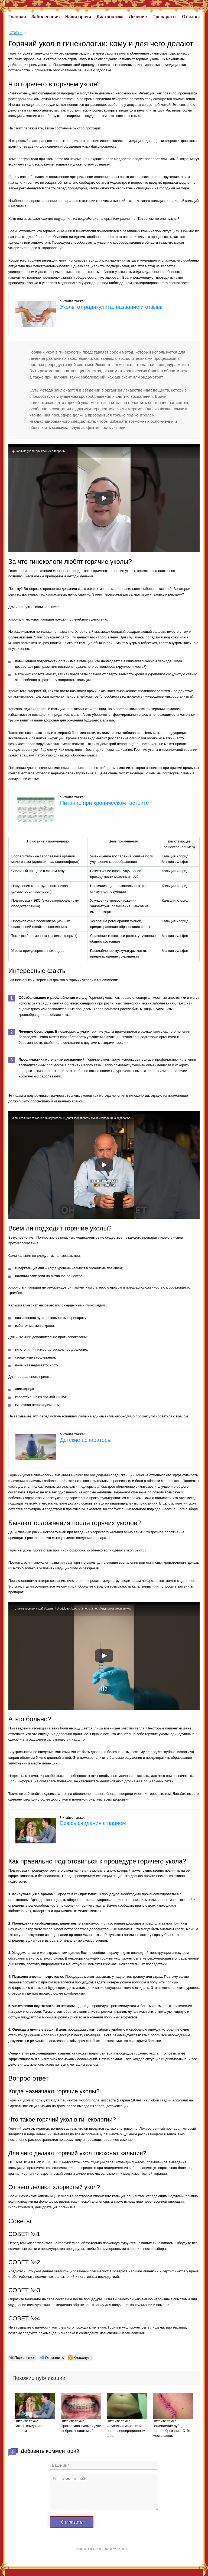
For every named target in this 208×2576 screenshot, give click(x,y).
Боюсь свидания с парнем (93, 1823)
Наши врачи (78, 16)
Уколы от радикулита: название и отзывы (112, 307)
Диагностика (109, 16)
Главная (17, 16)
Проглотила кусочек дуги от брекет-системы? (81, 2428)
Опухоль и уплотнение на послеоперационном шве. (126, 2431)
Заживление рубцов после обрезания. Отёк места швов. (171, 2431)
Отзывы (191, 16)
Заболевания (45, 16)
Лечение (138, 16)
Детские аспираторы (86, 1440)
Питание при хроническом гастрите (104, 803)
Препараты (164, 16)
